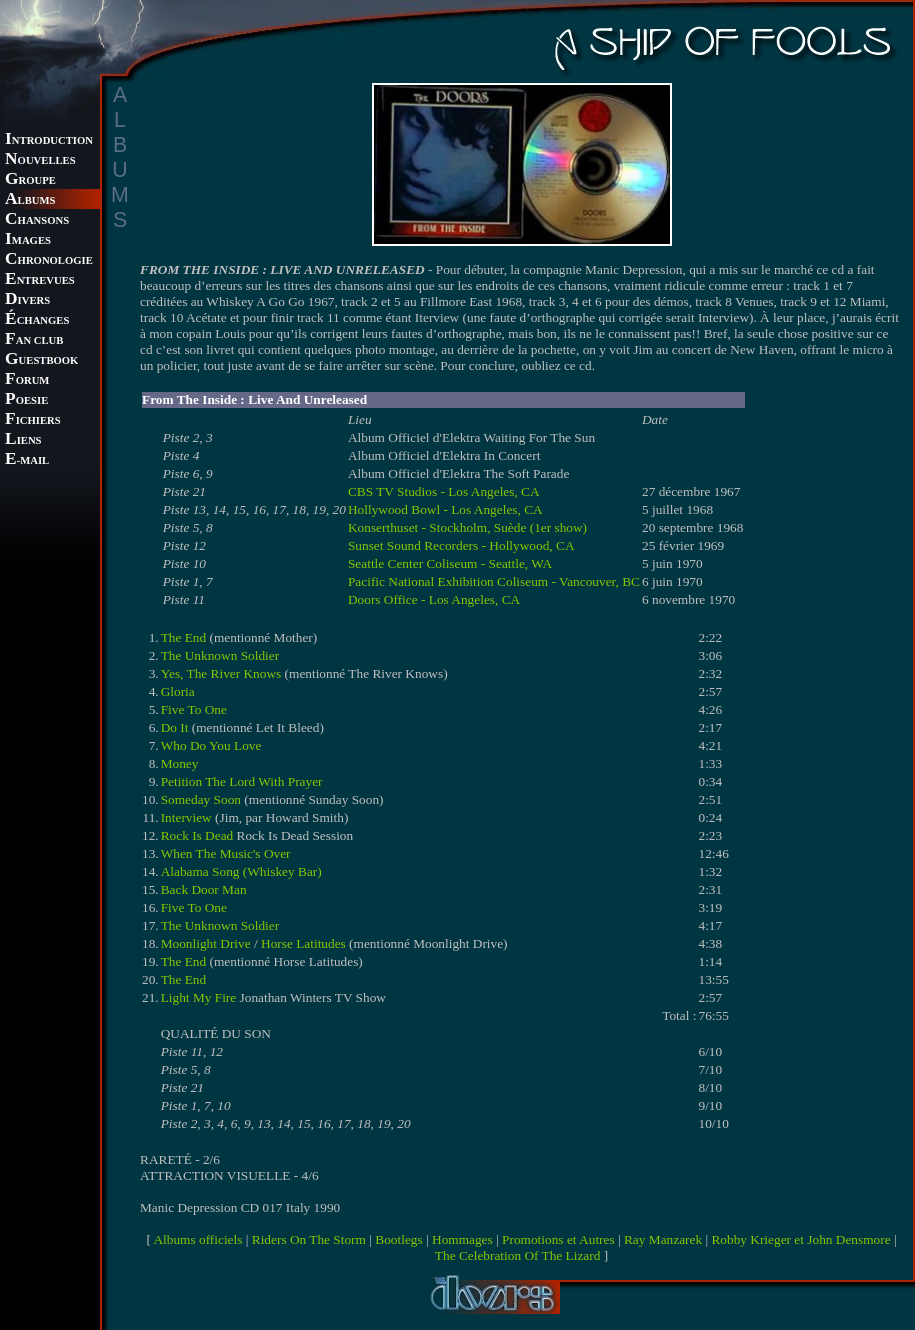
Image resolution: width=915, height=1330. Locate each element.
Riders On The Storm (309, 1239)
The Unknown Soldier (220, 655)
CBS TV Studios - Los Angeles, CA (444, 491)
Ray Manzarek (663, 1239)
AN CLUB (34, 340)
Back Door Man (204, 889)
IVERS (27, 300)
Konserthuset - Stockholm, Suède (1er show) (467, 527)
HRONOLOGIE (49, 260)
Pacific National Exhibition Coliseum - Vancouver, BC (494, 581)
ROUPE (30, 180)
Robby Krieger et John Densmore (800, 1239)
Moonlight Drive (206, 943)
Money (180, 763)
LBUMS (30, 200)
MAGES (28, 240)
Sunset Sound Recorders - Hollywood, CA (461, 545)
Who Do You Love (211, 745)
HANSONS (37, 220)
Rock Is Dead (197, 835)
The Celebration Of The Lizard (518, 1255)
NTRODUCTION (49, 140)
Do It (175, 727)
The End (184, 637)
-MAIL (27, 460)
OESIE (26, 400)
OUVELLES (40, 160)
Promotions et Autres (558, 1239)
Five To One (194, 709)
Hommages (462, 1239)
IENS (23, 440)
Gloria (178, 691)
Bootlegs (398, 1239)
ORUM (27, 380)
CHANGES (37, 320)
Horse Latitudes (303, 943)
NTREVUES (40, 280)
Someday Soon (201, 799)
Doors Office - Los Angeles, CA (434, 599)
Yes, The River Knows (221, 673)
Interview (186, 817)
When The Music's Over (226, 853)
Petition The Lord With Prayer (242, 781)
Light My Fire (199, 997)
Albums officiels (197, 1239)
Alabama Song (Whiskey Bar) (241, 871)
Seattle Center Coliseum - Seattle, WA (450, 563)
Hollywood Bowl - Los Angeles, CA (445, 509)
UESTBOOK (41, 360)
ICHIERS (33, 420)
